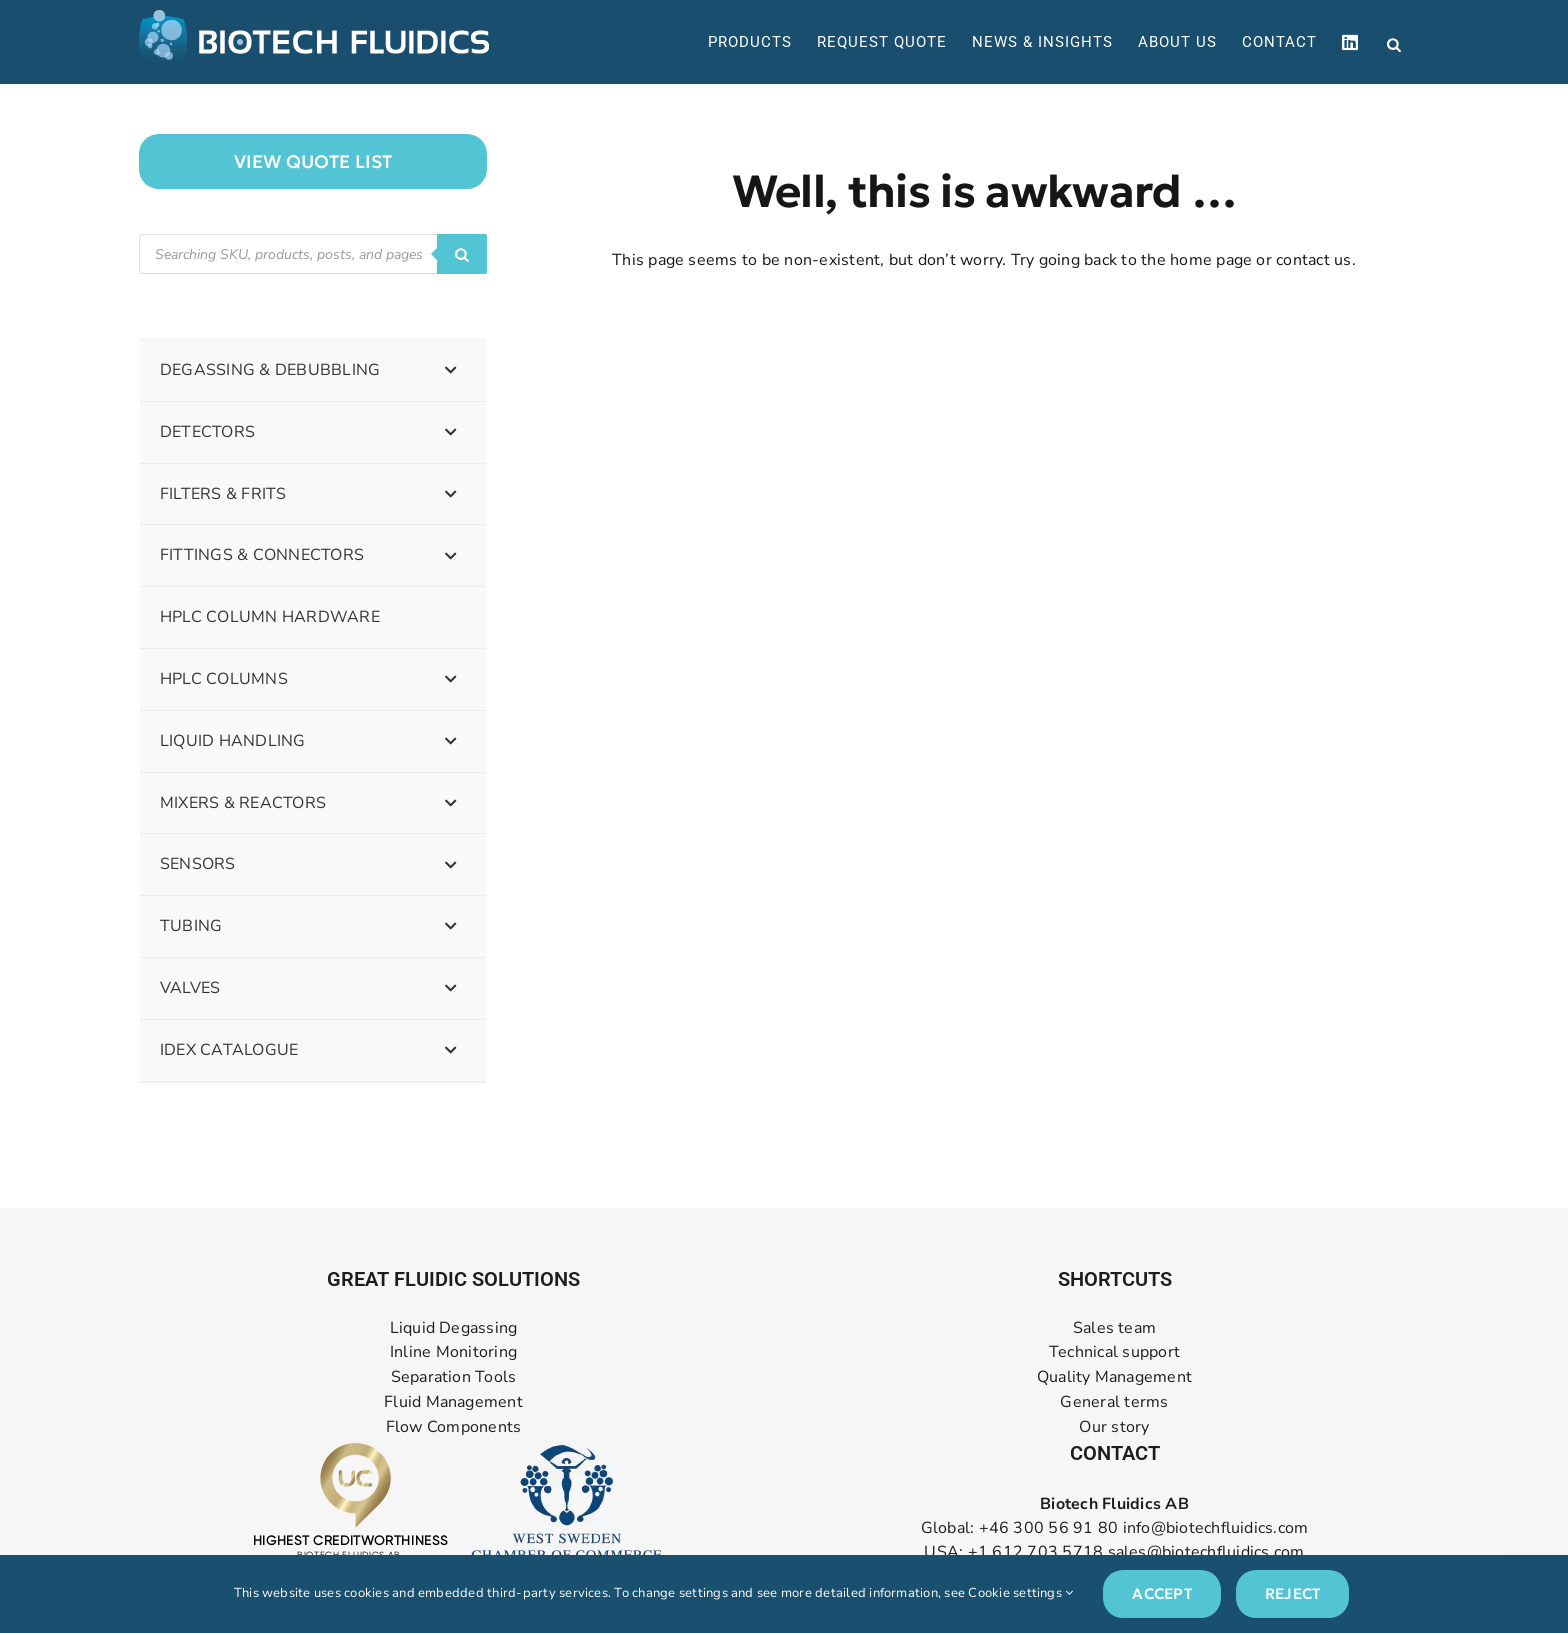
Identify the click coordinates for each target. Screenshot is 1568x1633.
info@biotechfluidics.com (1216, 1528)
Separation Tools (454, 1377)
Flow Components (454, 1427)
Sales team (1114, 1328)
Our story (1114, 1427)
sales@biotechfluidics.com (1206, 1552)
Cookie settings (1020, 1593)
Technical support (1114, 1352)
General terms (1114, 1402)
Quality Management (1114, 1377)
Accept (1161, 1593)
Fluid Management (453, 1402)
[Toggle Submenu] (451, 370)
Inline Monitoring (453, 1352)
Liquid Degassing (454, 1328)
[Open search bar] (1394, 43)
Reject (1292, 1593)
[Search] (462, 254)
